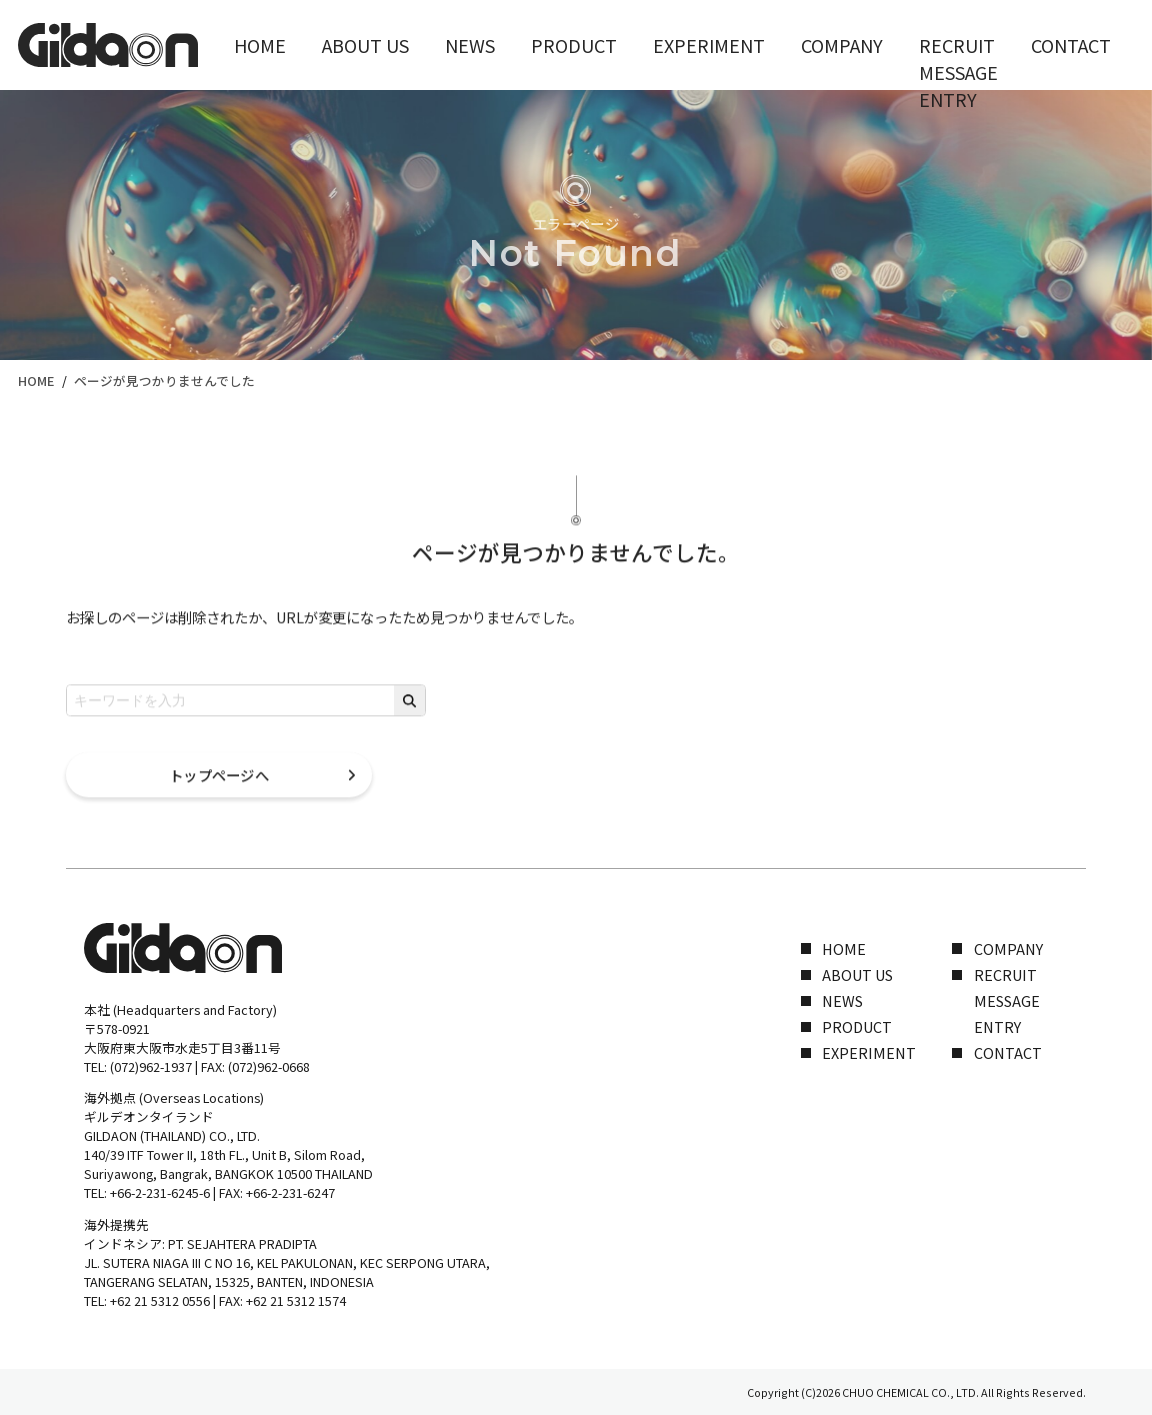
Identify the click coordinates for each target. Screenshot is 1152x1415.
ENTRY (997, 1026)
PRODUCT (527, 44)
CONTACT (948, 44)
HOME (254, 44)
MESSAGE (1007, 1000)
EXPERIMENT (640, 44)
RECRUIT (849, 44)
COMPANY (751, 44)
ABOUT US (345, 44)
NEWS (437, 44)
